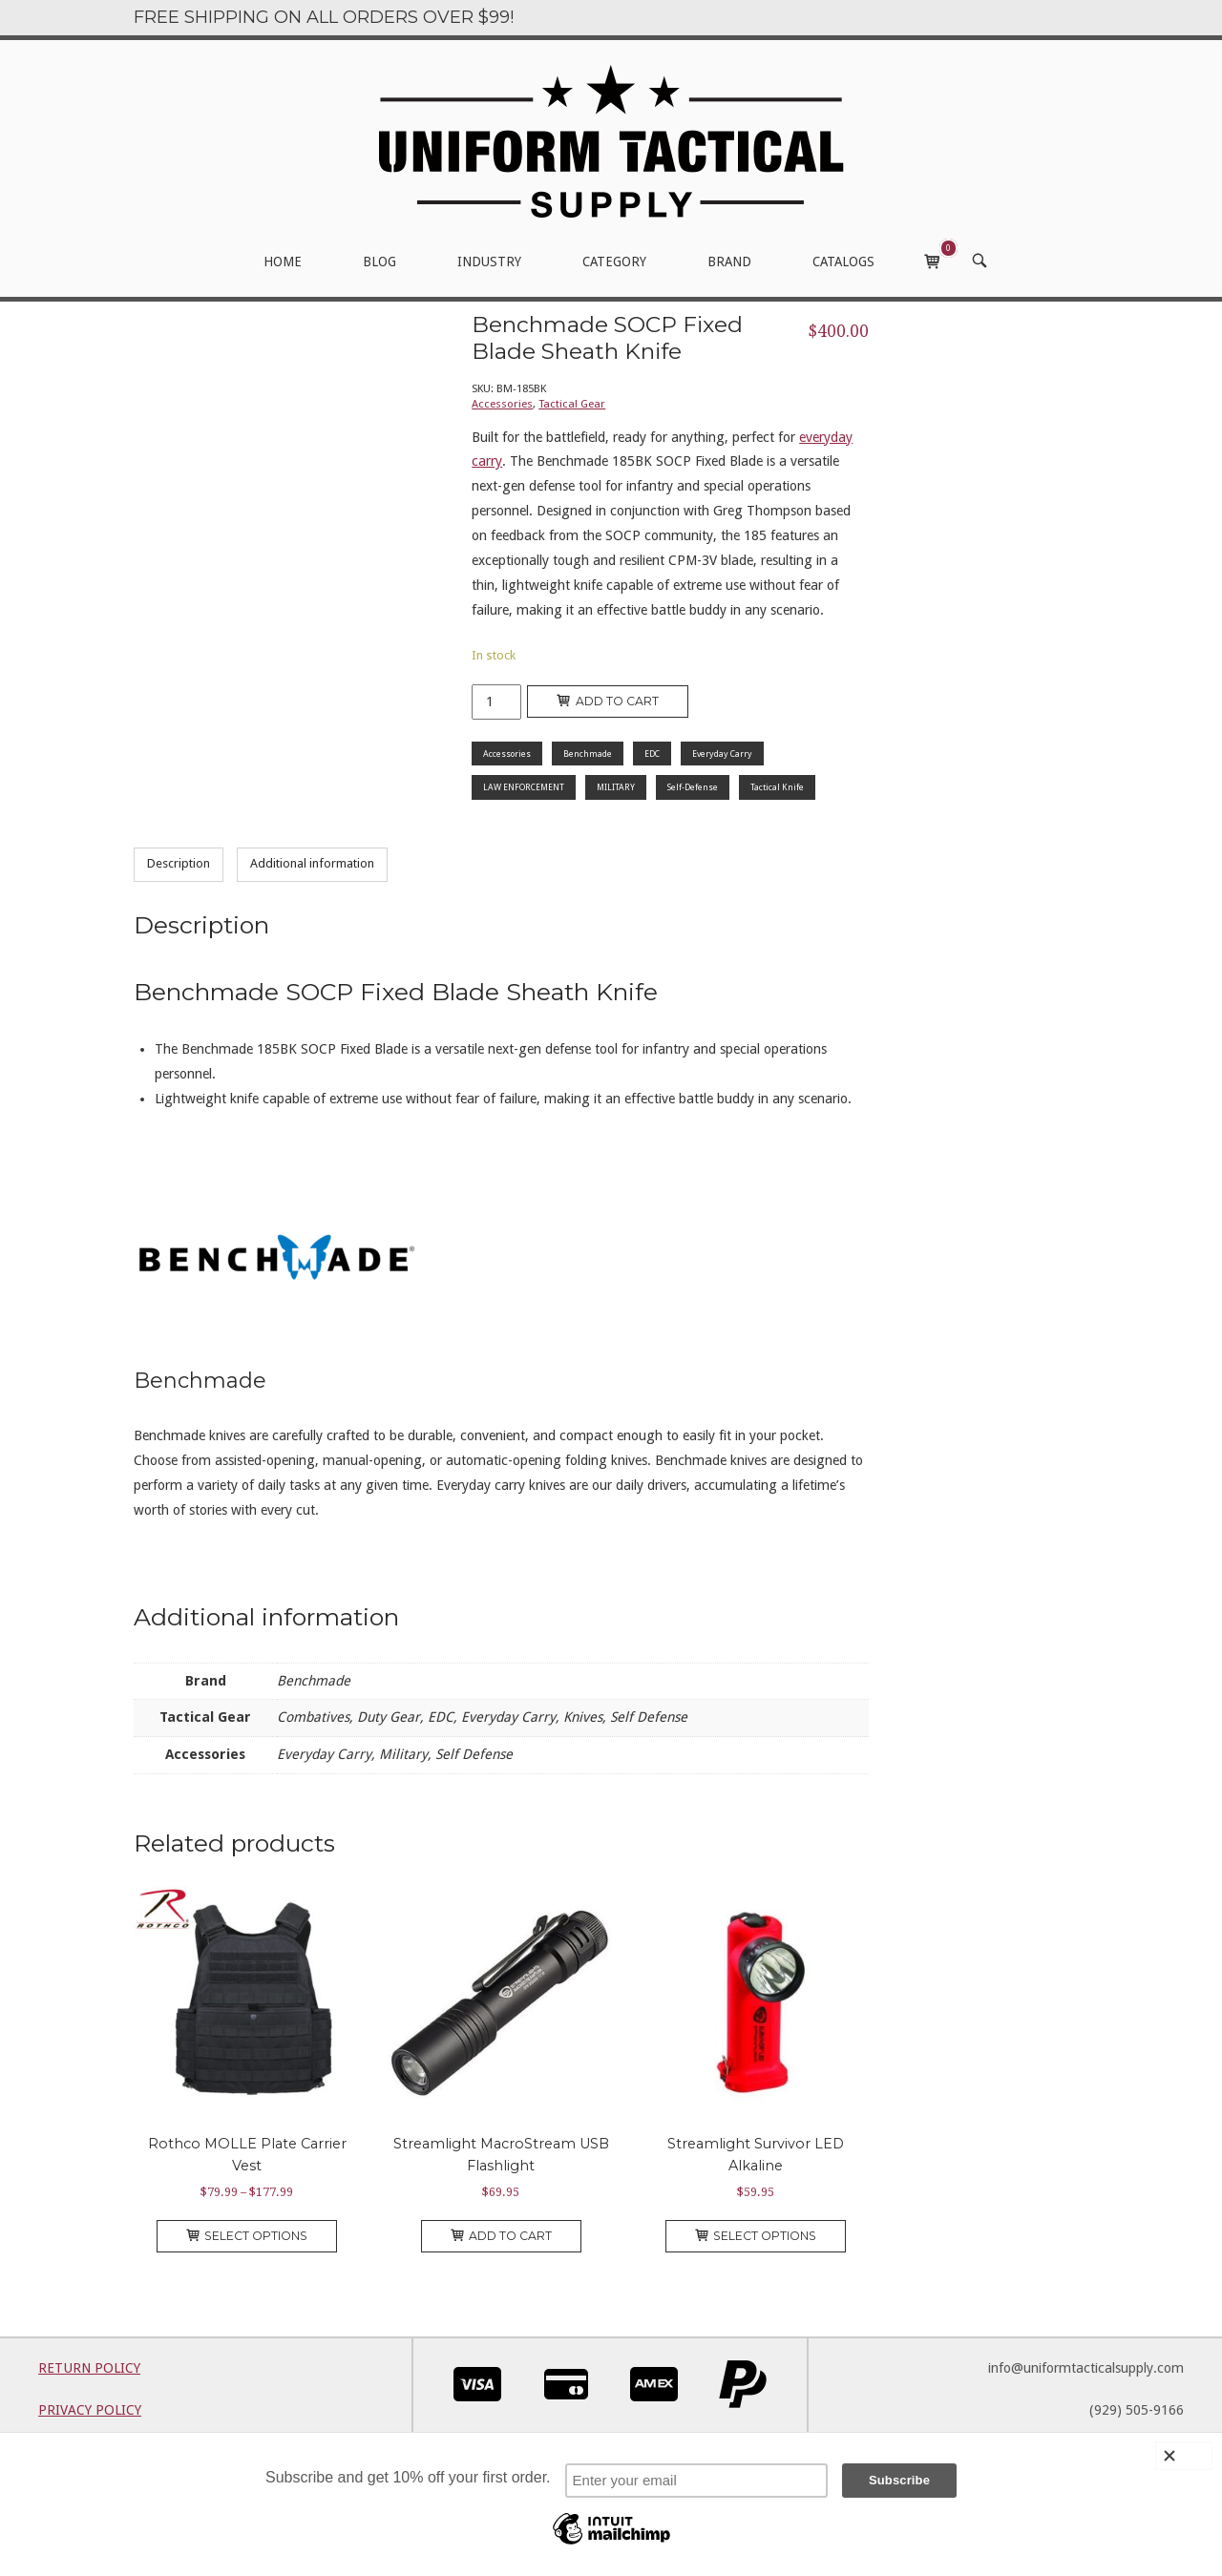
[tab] (178, 865)
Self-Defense (692, 787)
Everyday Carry (722, 753)
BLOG (379, 261)
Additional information (312, 863)
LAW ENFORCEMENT (523, 787)
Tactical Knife (777, 787)
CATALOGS (843, 261)
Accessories (502, 403)
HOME (282, 261)
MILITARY (616, 787)
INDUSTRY (489, 261)
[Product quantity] (496, 702)
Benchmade (587, 753)
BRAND (729, 261)
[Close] (1183, 2455)
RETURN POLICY (89, 2368)
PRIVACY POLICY (89, 2410)
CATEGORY (614, 261)
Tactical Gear (571, 403)
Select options (247, 2236)
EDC (652, 753)
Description (178, 863)
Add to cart (608, 701)
